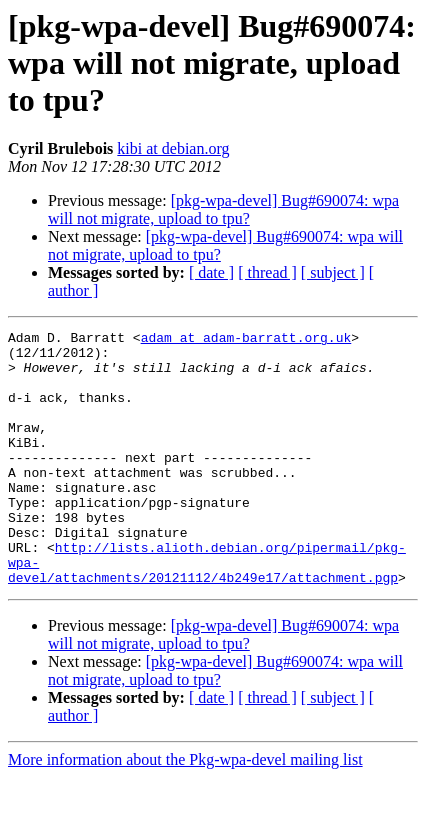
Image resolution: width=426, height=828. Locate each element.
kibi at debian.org (173, 148)
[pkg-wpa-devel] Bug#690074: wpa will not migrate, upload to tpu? (223, 209)
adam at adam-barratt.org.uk (246, 340)
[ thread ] (267, 272)
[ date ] (211, 272)
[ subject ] (333, 272)
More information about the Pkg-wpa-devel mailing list (185, 810)
